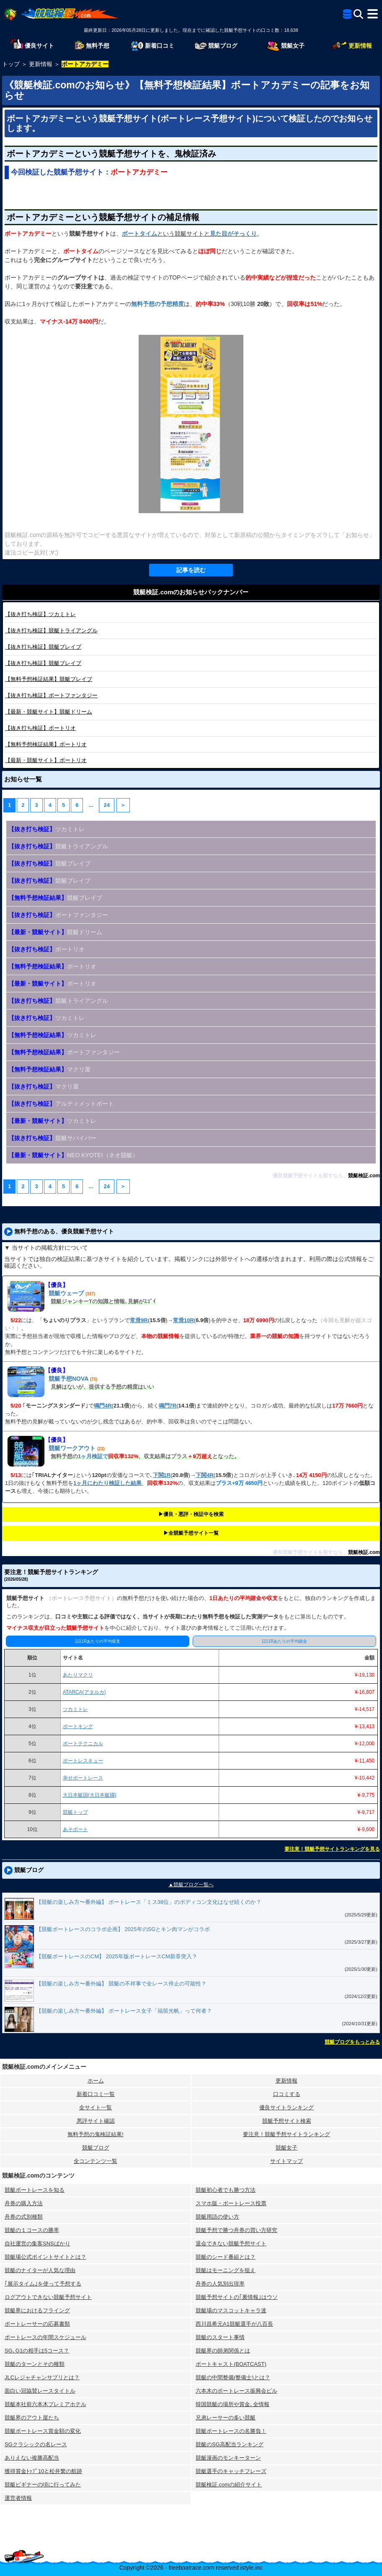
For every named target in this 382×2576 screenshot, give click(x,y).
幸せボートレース (83, 1778)
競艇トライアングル (51, 630)
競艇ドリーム (48, 712)
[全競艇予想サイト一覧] (347, 15)
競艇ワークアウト (72, 1448)
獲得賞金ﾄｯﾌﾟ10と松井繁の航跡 (43, 2471)
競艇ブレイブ (43, 647)
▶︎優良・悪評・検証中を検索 (191, 1514)
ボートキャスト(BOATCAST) (231, 2364)
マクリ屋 (49, 1069)
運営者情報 (18, 2498)
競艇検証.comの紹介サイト (229, 2484)
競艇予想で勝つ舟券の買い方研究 (236, 2230)
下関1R (162, 1475)
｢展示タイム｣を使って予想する (43, 2284)
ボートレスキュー (83, 1761)
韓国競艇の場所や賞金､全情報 (232, 2404)
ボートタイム (139, 233)
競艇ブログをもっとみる (352, 2042)
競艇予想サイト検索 (286, 2121)
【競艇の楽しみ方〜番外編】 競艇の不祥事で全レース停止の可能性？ (121, 1983)
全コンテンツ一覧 (95, 2161)
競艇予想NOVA (68, 1378)
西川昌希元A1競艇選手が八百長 (234, 2324)
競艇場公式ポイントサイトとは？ (45, 2257)
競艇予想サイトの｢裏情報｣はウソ (237, 2297)
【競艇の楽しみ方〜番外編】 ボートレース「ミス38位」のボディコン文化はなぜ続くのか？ (148, 1902)
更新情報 (286, 2081)
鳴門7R (168, 1405)
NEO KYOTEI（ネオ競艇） (73, 1155)
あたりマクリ (78, 1675)
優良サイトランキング (286, 2107)
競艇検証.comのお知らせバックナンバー (190, 592)
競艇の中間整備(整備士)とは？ (233, 2377)
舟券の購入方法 (24, 2203)
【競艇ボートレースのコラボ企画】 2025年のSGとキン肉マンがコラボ (123, 1929)
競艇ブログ (95, 2148)
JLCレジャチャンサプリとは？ (42, 2377)
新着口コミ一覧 (96, 2094)
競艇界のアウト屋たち (32, 2417)
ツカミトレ (40, 614)
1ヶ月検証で (93, 1456)
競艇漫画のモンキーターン (228, 2458)
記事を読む (191, 570)
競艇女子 (286, 2148)
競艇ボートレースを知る (35, 2190)
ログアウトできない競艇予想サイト (48, 2297)
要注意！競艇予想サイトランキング (286, 2134)
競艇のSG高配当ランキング (229, 2444)
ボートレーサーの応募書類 (37, 2324)
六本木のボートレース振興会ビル (236, 2391)
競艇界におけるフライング (37, 2310)
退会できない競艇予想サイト (231, 2243)
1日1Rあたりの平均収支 (97, 1641)
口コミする (286, 2094)
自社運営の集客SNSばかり (37, 2243)
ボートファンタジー (51, 695)
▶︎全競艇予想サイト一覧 (191, 1533)
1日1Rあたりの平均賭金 (284, 1641)
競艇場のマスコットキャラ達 (231, 2310)
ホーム (96, 2081)
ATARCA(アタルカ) (84, 1692)
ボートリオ (40, 728)
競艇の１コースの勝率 (32, 2230)
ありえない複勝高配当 (32, 2458)
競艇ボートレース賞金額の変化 (43, 2431)
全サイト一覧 (95, 2107)
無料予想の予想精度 (157, 303)
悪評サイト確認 (96, 2121)
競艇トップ (75, 1812)
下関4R (205, 1475)
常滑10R (183, 1320)
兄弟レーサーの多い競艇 (226, 2417)
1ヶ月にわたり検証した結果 (107, 1483)
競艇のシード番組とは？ (226, 2257)
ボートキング (78, 1726)
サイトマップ (286, 2161)
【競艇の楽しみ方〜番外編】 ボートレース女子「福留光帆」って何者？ (124, 2011)
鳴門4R (103, 1405)
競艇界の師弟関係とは (223, 2350)
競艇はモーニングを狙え (226, 2270)
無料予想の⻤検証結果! (95, 2134)
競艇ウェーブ (66, 1293)
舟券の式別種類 (24, 2217)
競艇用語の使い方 (217, 2217)
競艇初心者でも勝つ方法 (226, 2190)
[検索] (358, 14)
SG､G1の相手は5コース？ (37, 2350)
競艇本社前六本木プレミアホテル (45, 2404)
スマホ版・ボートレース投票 (231, 2203)
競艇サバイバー (52, 1138)
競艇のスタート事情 (220, 2337)
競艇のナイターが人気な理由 (40, 2270)
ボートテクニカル (83, 1743)
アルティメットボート (61, 1103)
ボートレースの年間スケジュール (45, 2337)
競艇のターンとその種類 (35, 2364)
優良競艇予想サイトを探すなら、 (310, 1176)
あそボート (75, 1829)
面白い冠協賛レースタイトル (40, 2391)
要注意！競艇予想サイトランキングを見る (332, 1849)
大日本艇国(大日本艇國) (89, 1795)
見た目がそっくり (233, 233)
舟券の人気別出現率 (220, 2284)
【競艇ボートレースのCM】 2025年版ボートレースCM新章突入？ (116, 1956)
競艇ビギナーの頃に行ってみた (43, 2484)
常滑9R (139, 1320)
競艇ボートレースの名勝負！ (231, 2431)
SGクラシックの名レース (36, 2444)
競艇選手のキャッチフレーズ (231, 2471)
